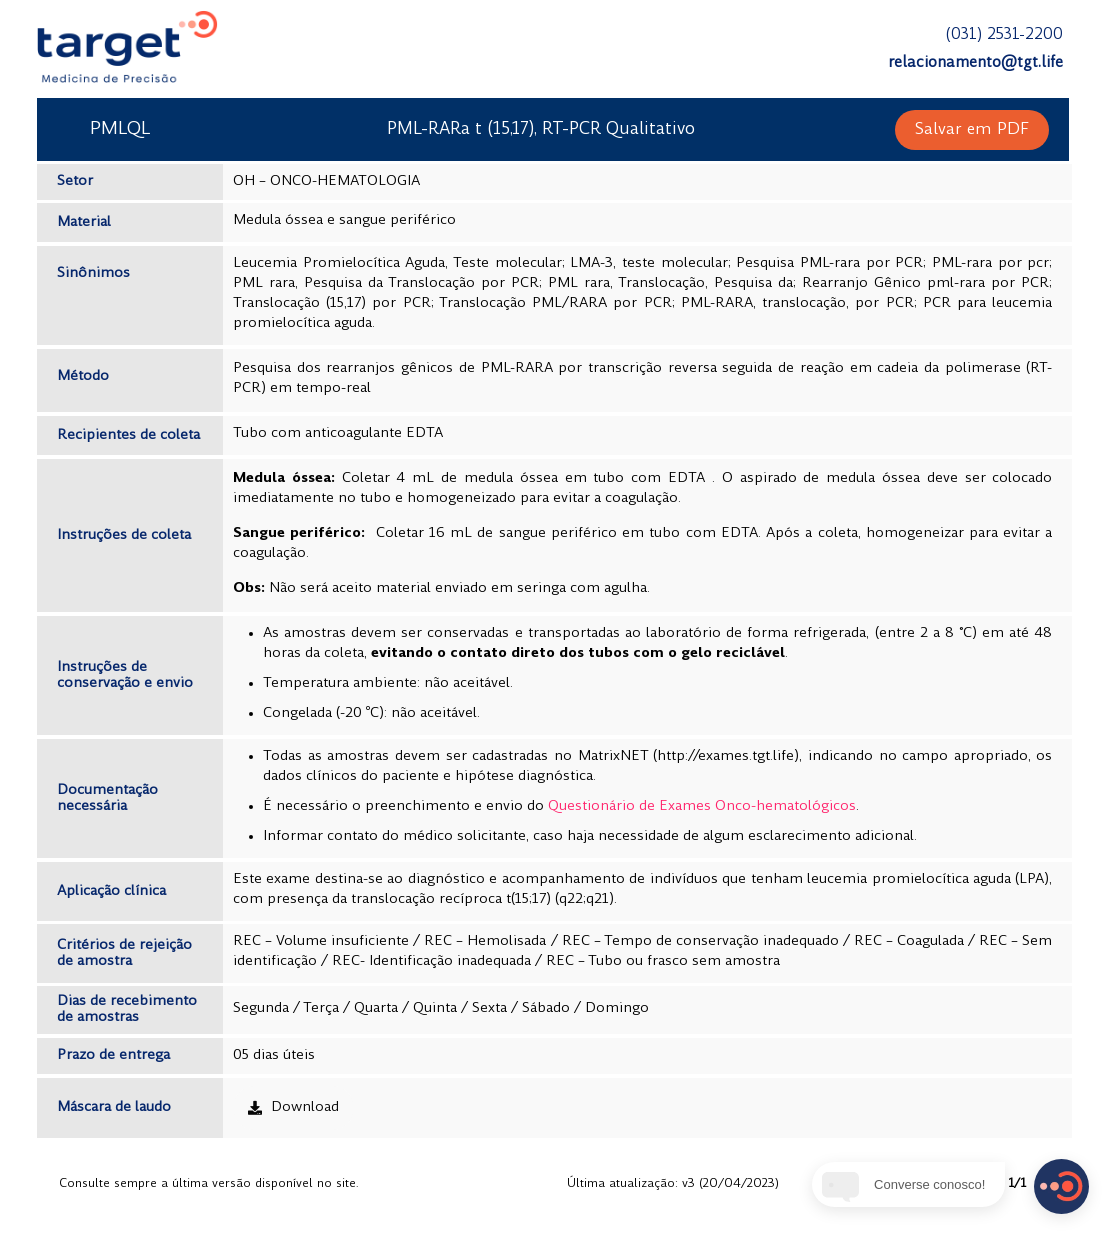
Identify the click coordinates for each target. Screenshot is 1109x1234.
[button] (972, 130)
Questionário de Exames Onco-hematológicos (702, 806)
